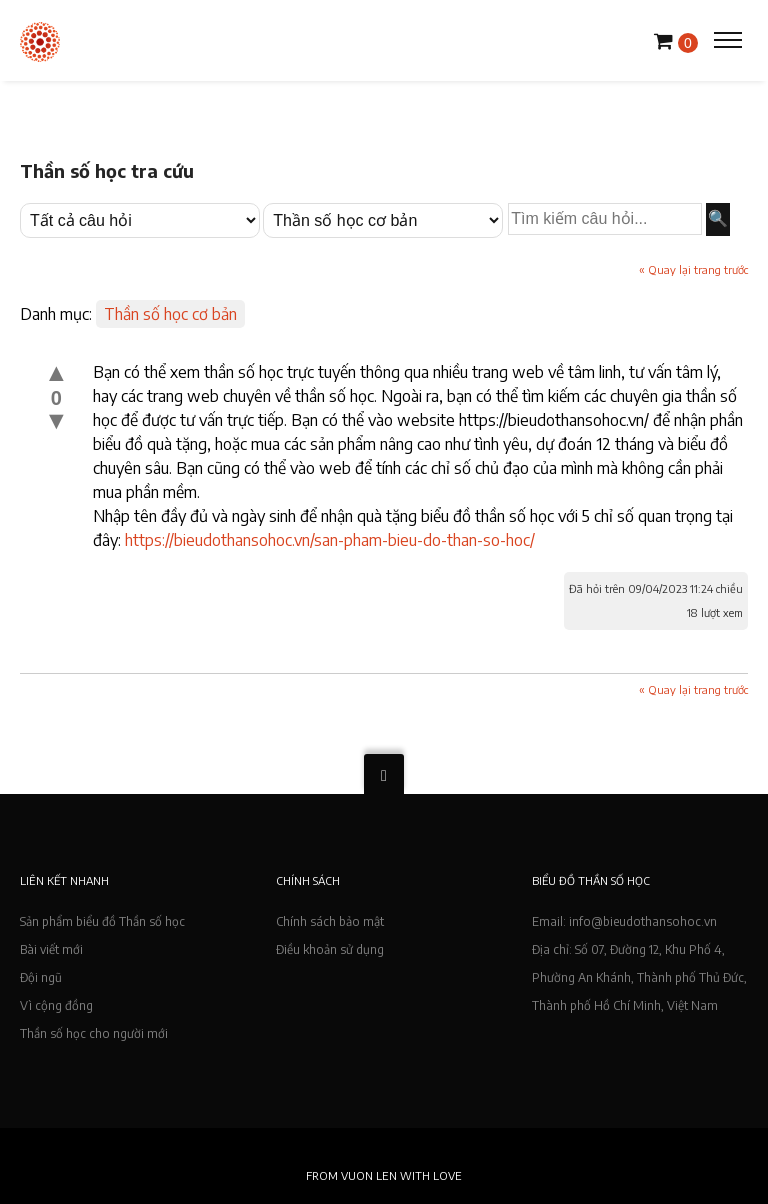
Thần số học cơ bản (170, 314)
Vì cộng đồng (56, 1005)
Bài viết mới (51, 949)
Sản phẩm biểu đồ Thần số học (102, 921)
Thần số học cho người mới (94, 1033)
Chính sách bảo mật (330, 921)
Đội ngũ (41, 977)
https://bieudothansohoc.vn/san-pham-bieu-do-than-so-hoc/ (330, 540)
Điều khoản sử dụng (330, 949)
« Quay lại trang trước (693, 269)
